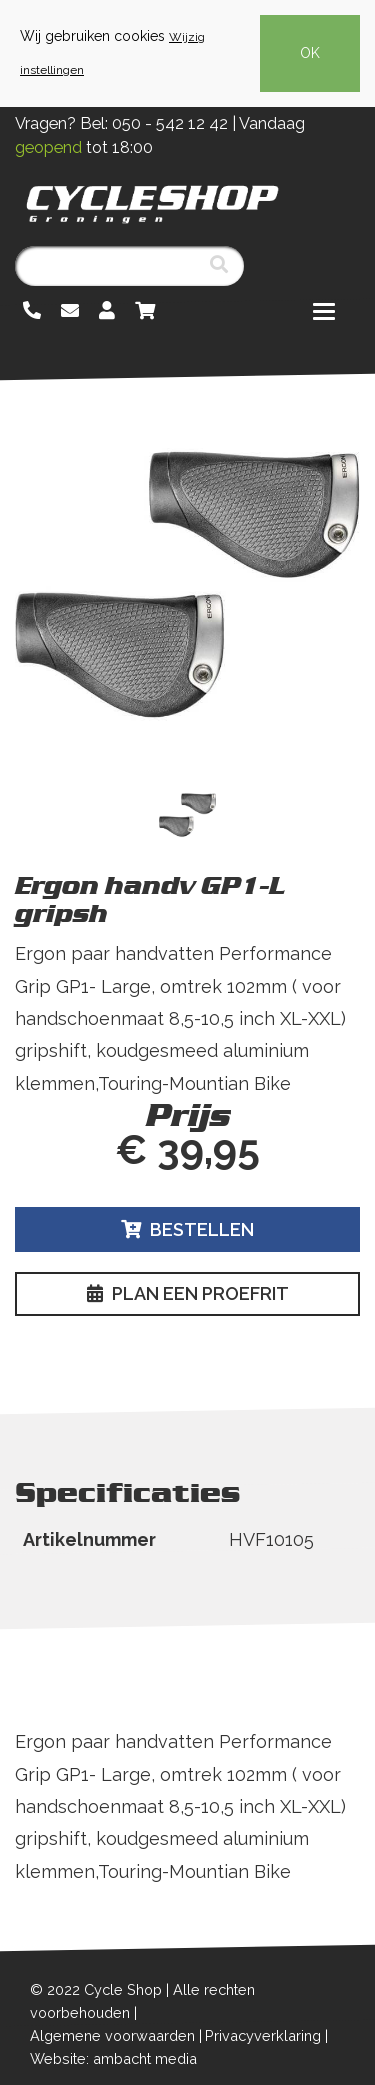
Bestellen (187, 1229)
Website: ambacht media (113, 2058)
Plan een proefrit (188, 1293)
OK (310, 53)
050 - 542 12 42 (170, 123)
